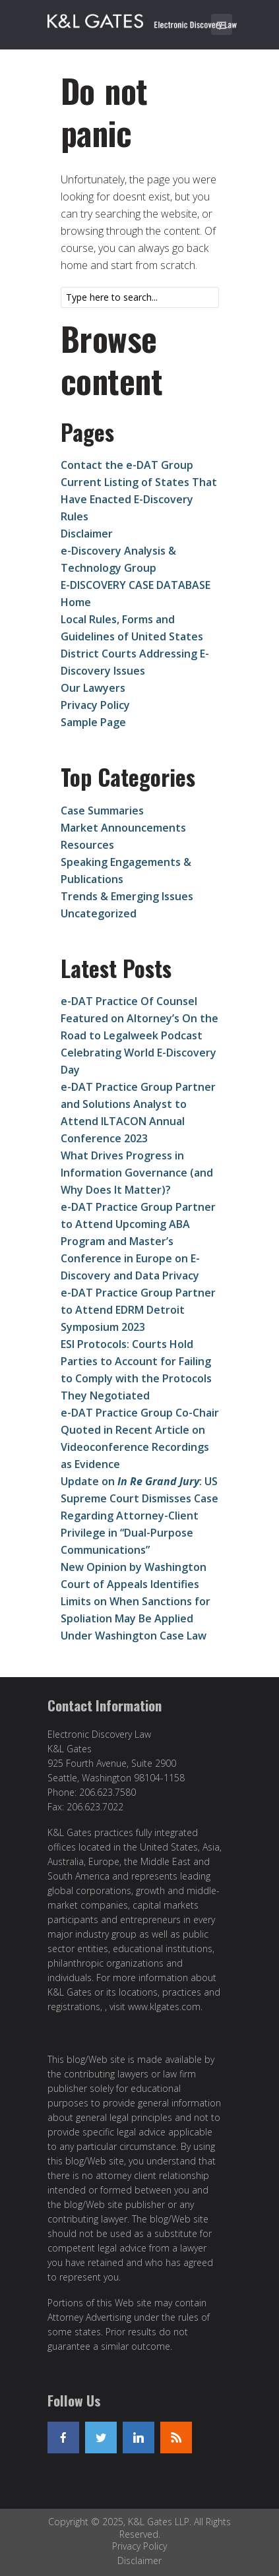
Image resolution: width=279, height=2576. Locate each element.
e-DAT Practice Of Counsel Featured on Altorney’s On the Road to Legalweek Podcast (139, 1018)
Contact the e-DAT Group (127, 465)
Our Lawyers (93, 688)
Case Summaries (102, 810)
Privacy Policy (95, 705)
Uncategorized (99, 913)
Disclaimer (87, 533)
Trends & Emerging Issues (127, 896)
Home (76, 602)
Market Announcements (123, 827)
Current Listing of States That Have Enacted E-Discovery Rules (139, 499)
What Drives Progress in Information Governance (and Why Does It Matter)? (137, 1172)
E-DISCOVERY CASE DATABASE (135, 585)
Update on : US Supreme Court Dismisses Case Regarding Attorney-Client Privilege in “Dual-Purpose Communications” (139, 1515)
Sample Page (93, 722)
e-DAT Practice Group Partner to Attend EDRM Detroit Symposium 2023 (138, 1309)
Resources (87, 845)
